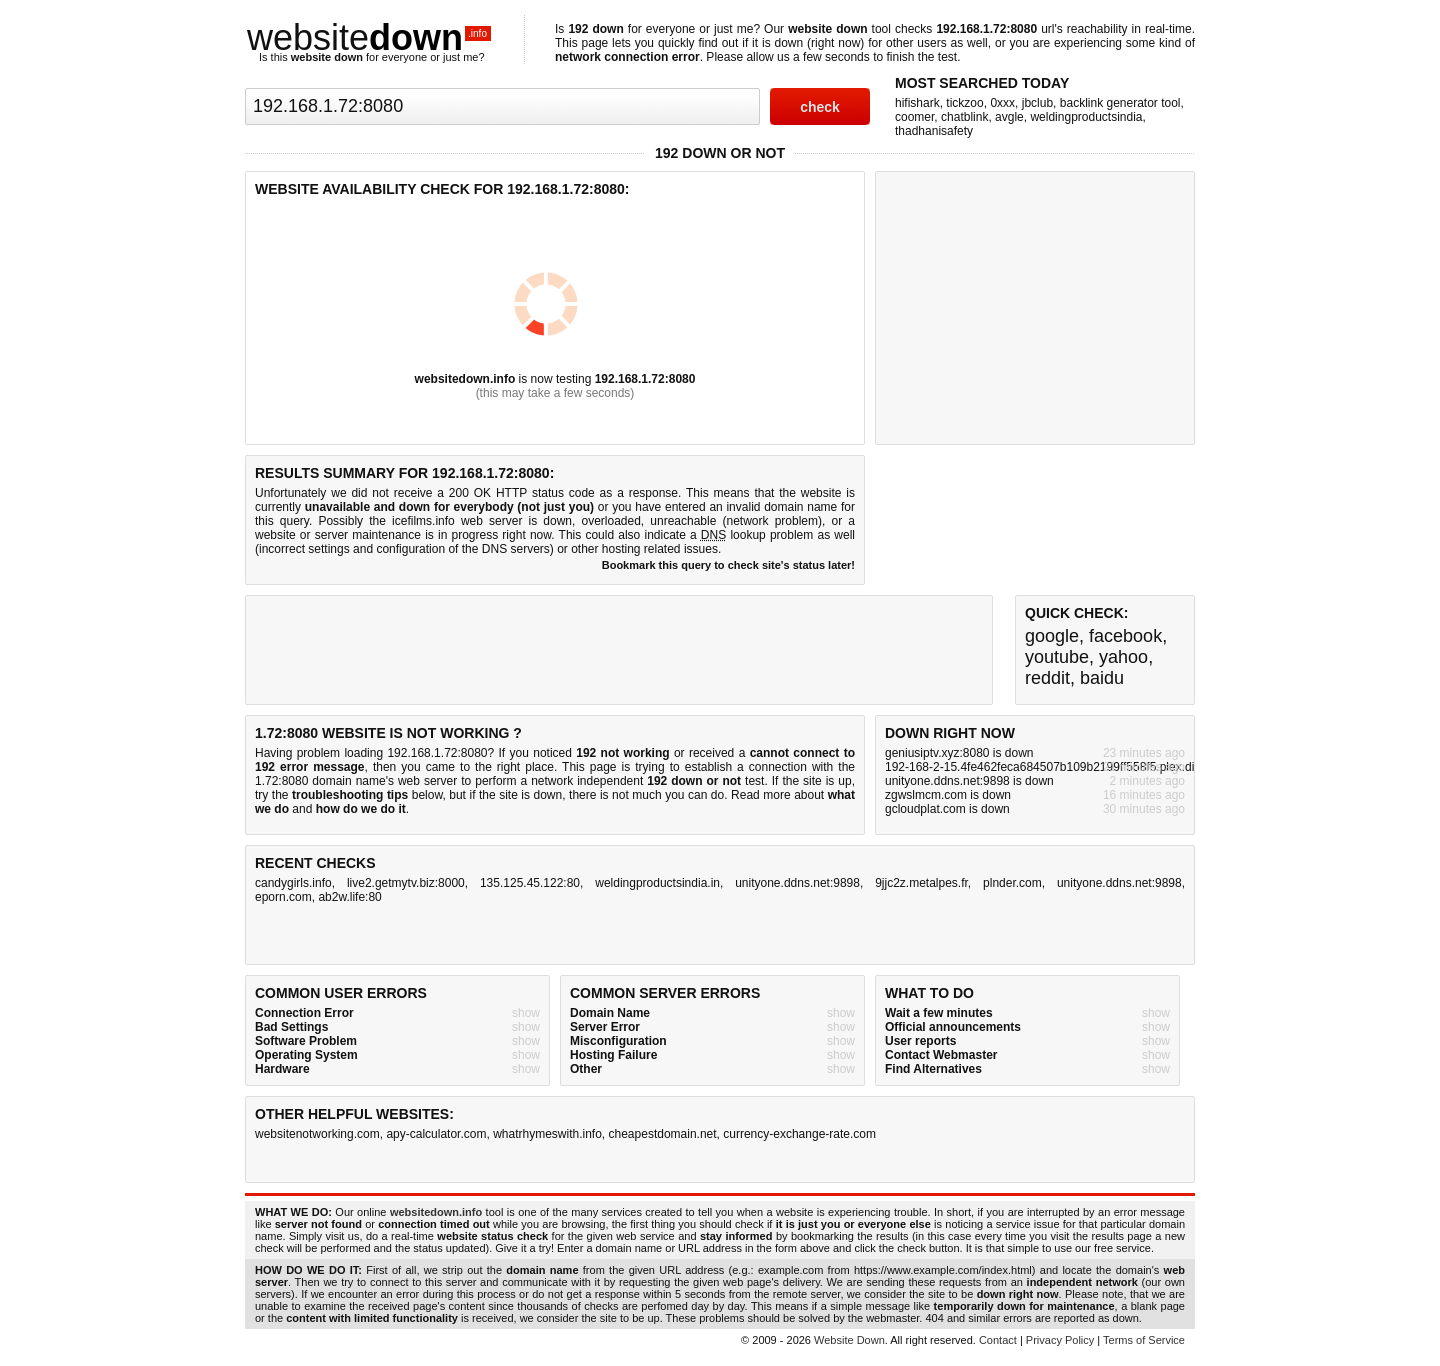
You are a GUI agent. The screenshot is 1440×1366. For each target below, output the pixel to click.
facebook (1125, 636)
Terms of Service (1144, 1340)
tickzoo (964, 103)
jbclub (1037, 103)
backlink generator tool (1120, 103)
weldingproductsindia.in (657, 883)
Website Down (849, 1340)
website (369, 37)
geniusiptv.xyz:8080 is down (959, 753)
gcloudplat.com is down (947, 809)
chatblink (964, 117)
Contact (998, 1340)
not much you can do (668, 795)
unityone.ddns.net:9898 (797, 883)
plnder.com (1012, 883)
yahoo (1123, 657)
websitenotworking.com (317, 1134)
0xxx (1002, 103)
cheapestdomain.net (663, 1134)
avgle (1009, 117)
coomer (914, 117)
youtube (1057, 657)
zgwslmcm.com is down (948, 795)
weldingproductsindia (1086, 117)
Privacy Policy (1060, 1340)
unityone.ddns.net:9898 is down (969, 781)
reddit (1047, 678)
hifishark (917, 103)
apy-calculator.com (436, 1134)
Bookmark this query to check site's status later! (728, 565)
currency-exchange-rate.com (799, 1134)
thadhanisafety (934, 131)
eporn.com (283, 897)
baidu (1102, 678)
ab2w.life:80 (349, 897)
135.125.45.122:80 (530, 883)
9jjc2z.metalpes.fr (921, 883)
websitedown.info (465, 379)
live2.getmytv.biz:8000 (406, 883)
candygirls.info (293, 883)
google (1052, 636)
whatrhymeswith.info (547, 1134)
